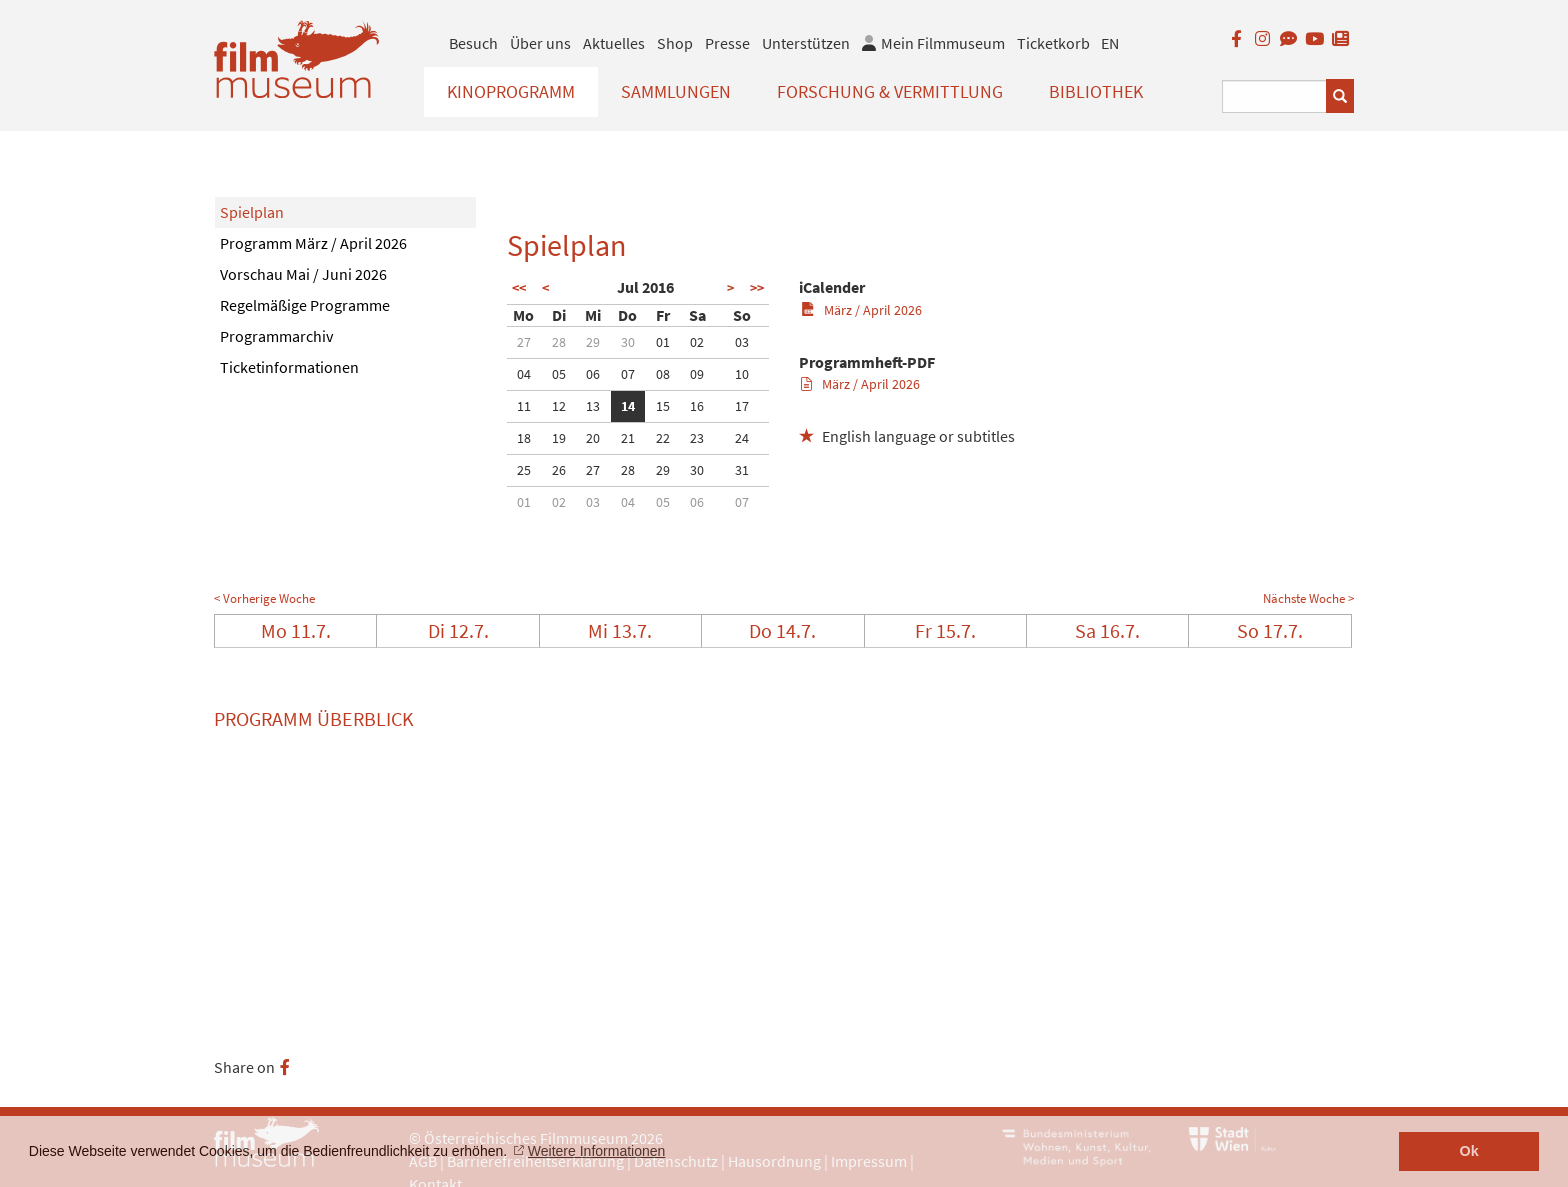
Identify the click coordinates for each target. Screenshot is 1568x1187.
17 (742, 406)
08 (663, 374)
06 (593, 374)
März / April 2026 (861, 310)
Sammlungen (676, 91)
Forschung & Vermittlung (890, 91)
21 (628, 438)
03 (742, 342)
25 (524, 470)
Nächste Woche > (1308, 598)
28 (559, 342)
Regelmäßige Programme (305, 305)
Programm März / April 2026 (313, 243)
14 (628, 406)
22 (663, 438)
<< (519, 288)
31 (742, 470)
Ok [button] (1469, 1151)
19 (559, 438)
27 (524, 342)
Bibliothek (1096, 91)
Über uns (540, 43)
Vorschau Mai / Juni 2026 (303, 274)
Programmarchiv (276, 336)
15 (663, 406)
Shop (675, 43)
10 (742, 374)
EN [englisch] (1110, 43)
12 (559, 406)
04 (524, 374)
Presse (727, 43)
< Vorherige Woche (264, 598)
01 (663, 342)
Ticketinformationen (289, 367)
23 (697, 438)
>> (757, 288)
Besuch (473, 43)
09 (697, 374)
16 (697, 406)
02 (697, 342)
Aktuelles (614, 43)
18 (524, 438)
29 (593, 342)
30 (628, 342)
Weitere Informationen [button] (596, 1151)
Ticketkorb (1053, 43)
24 (742, 438)
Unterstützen (806, 43)
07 (628, 374)
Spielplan (252, 212)
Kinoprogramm (511, 91)
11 (524, 406)
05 (559, 374)
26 (559, 470)
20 (593, 438)
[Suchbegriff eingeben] (1274, 96)
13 (593, 406)
